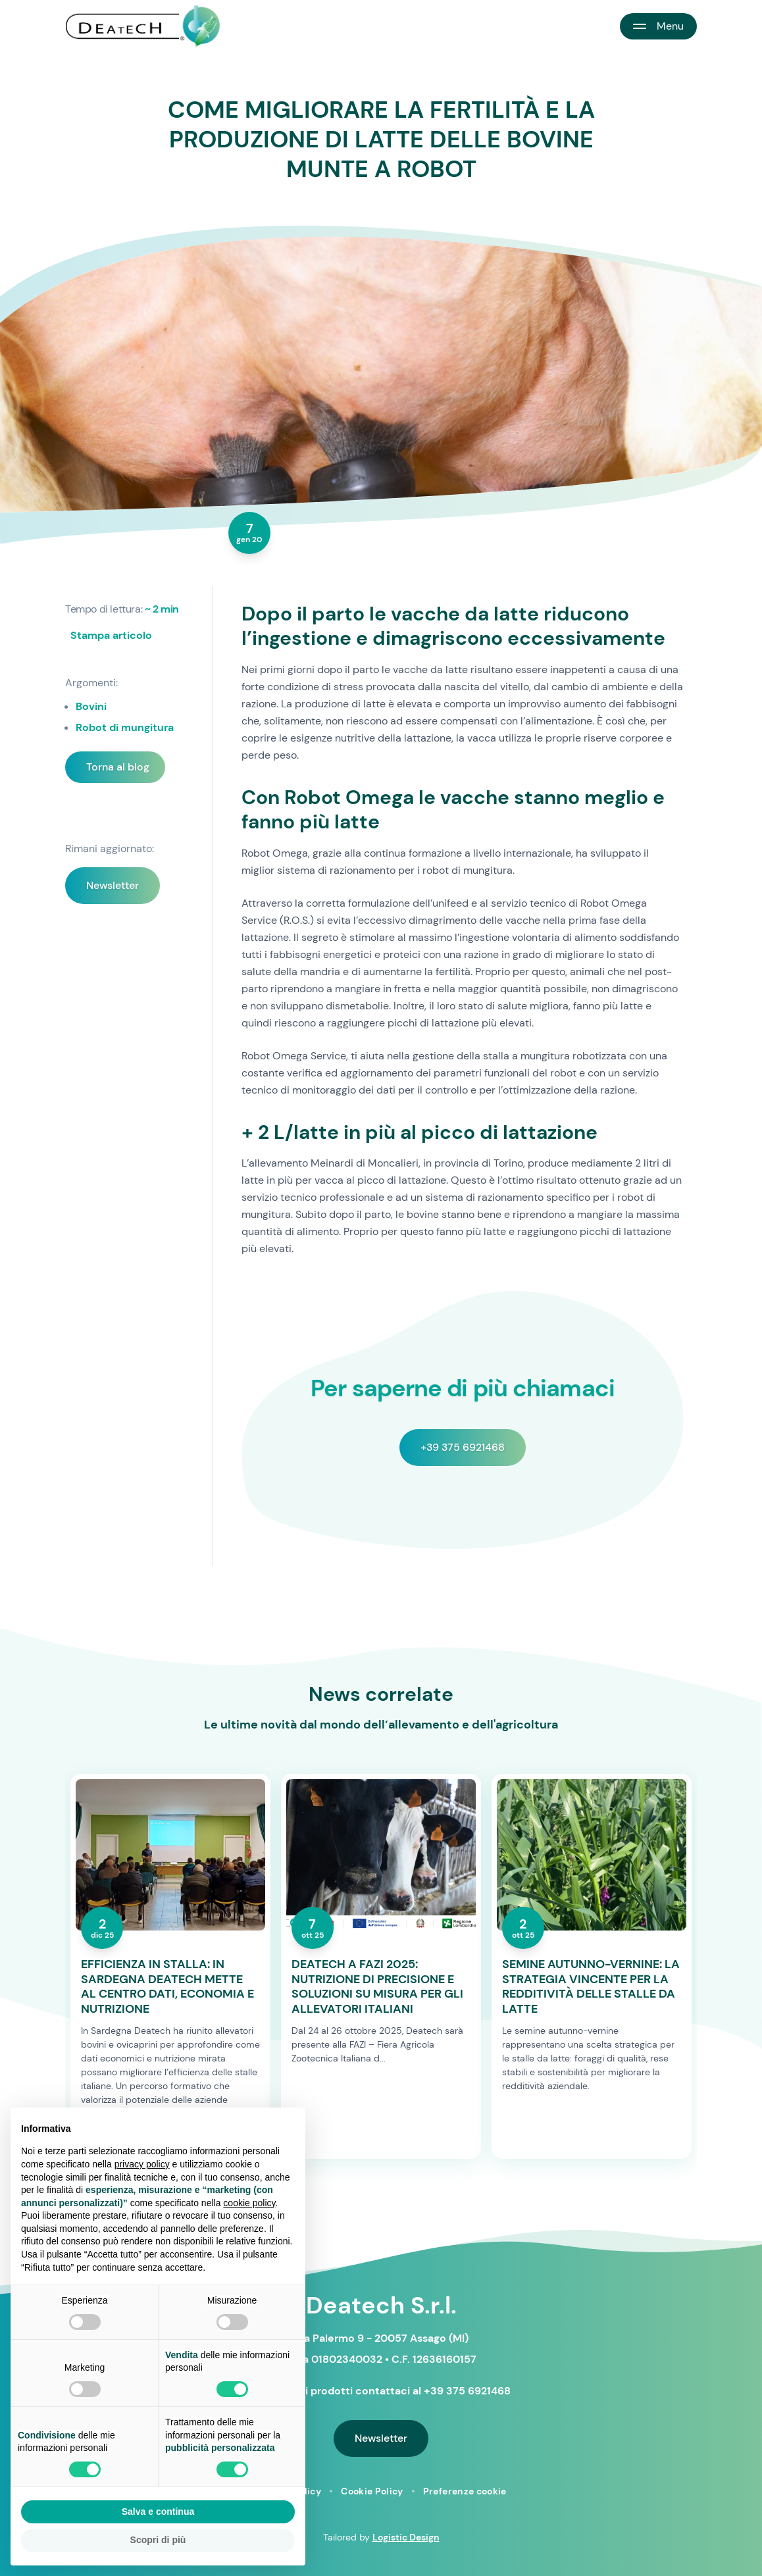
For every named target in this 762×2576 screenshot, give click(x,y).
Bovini (91, 706)
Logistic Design (406, 2537)
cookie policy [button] (249, 2203)
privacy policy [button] (142, 2164)
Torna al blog (117, 767)
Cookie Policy (372, 2491)
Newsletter (112, 885)
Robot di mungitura (125, 727)
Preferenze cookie (465, 2491)
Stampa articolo (111, 635)
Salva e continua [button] (158, 2511)
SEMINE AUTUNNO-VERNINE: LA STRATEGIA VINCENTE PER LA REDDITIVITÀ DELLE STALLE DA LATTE (591, 1986)
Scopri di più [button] (158, 2540)
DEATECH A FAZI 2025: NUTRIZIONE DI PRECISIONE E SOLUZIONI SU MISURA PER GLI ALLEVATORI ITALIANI (377, 1986)
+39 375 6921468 (462, 1447)
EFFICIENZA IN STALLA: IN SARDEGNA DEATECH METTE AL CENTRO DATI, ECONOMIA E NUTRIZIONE (167, 1986)
